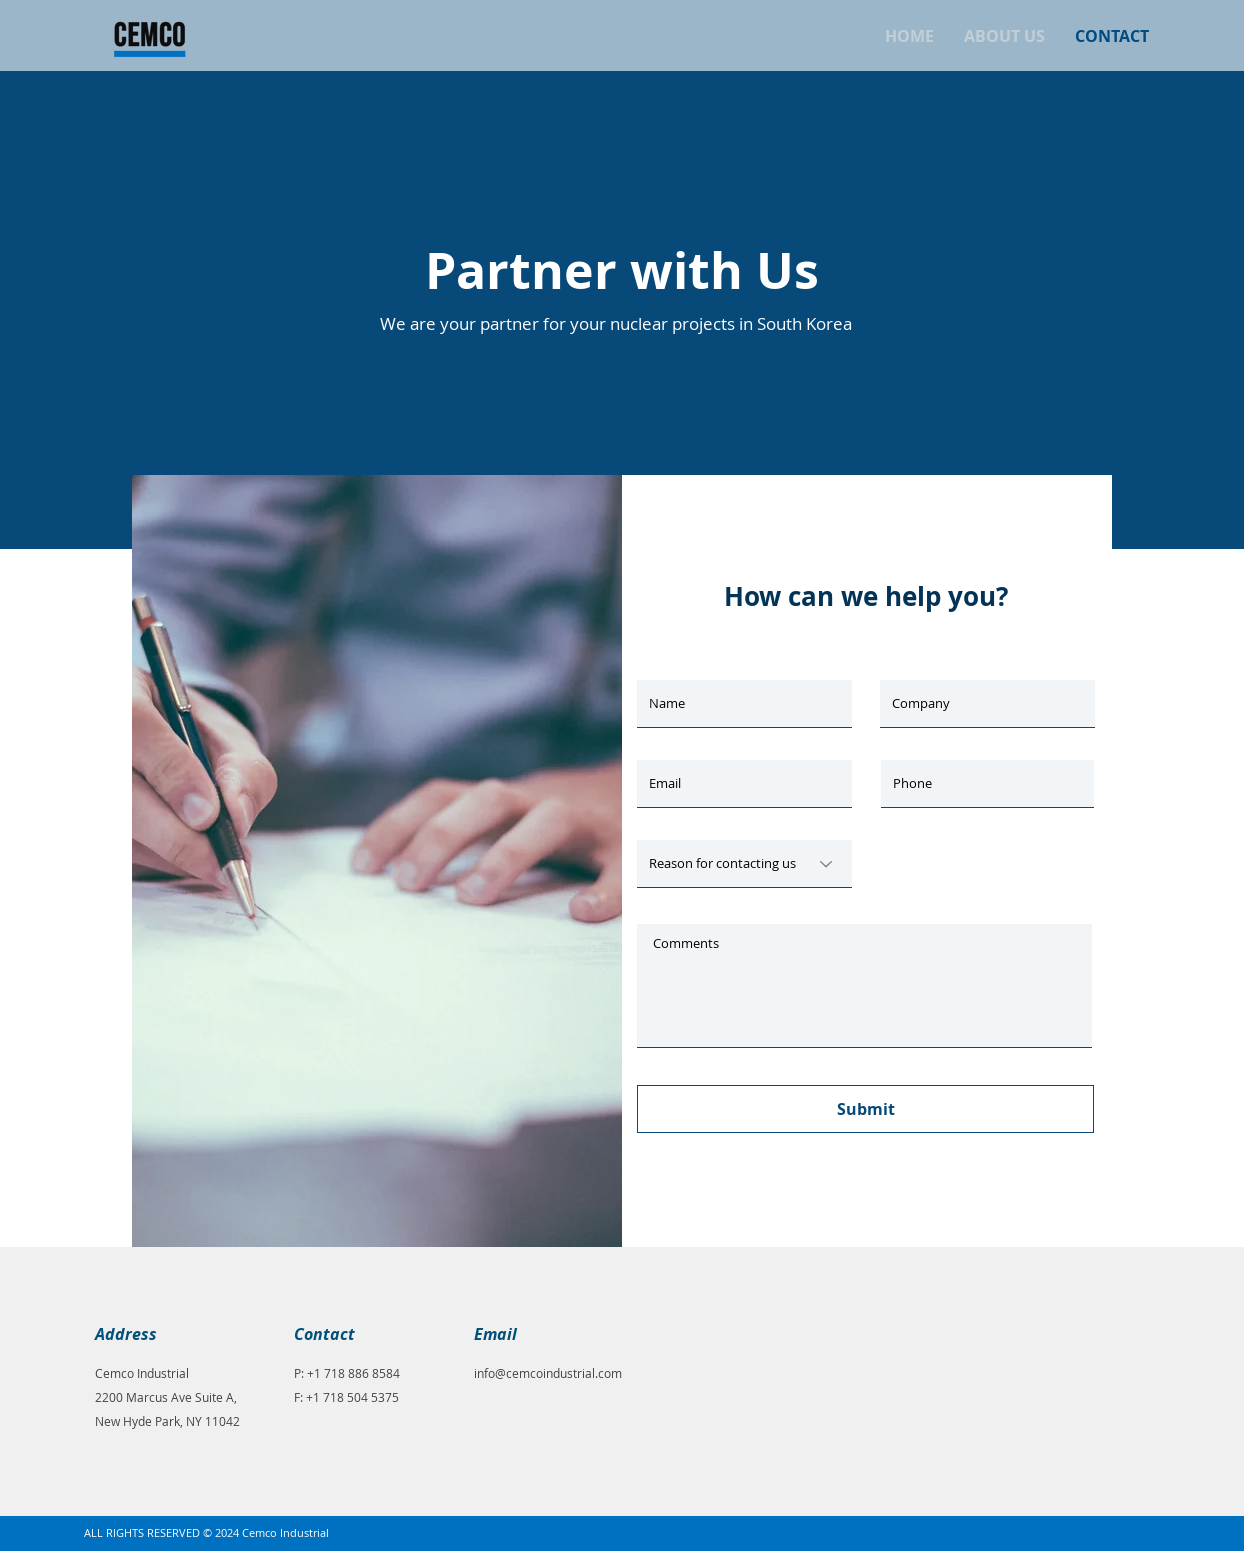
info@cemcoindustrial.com (548, 1373)
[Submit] (865, 1109)
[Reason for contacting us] (744, 864)
